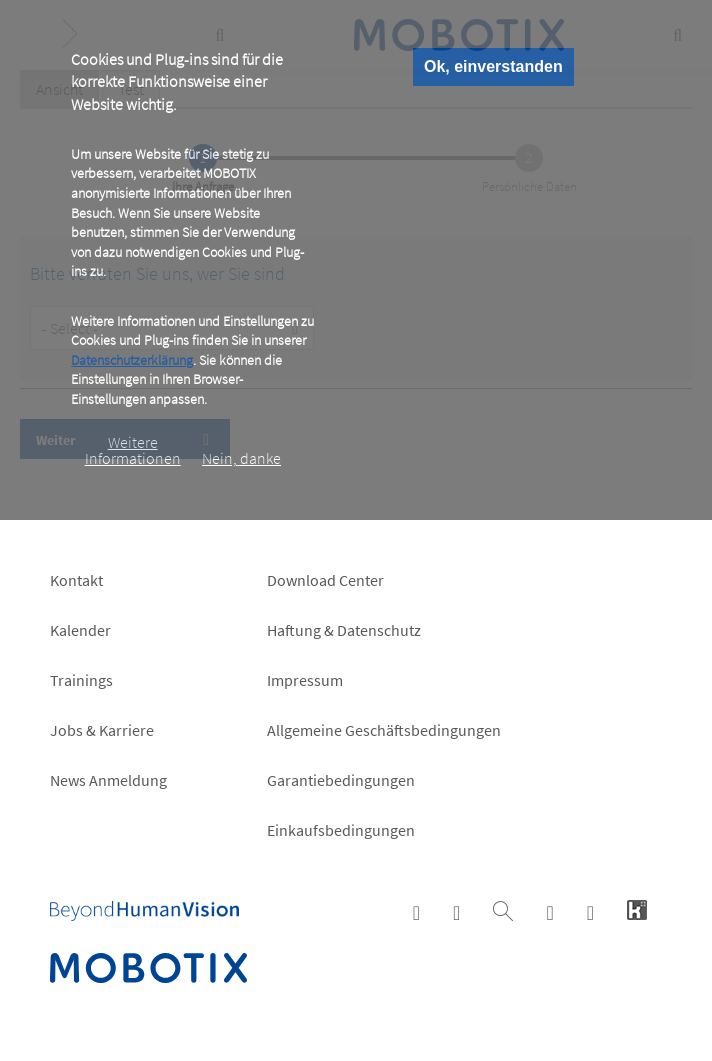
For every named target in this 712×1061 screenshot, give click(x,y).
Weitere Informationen (133, 450)
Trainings (81, 680)
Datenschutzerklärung (132, 360)
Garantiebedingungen (341, 780)
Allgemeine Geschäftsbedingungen (384, 730)
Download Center (325, 580)
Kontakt (76, 580)
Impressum (305, 680)
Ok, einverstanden (493, 66)
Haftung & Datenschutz (344, 630)
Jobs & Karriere (102, 730)
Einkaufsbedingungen (341, 830)
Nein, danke (241, 458)
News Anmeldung (108, 780)
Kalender (80, 630)
